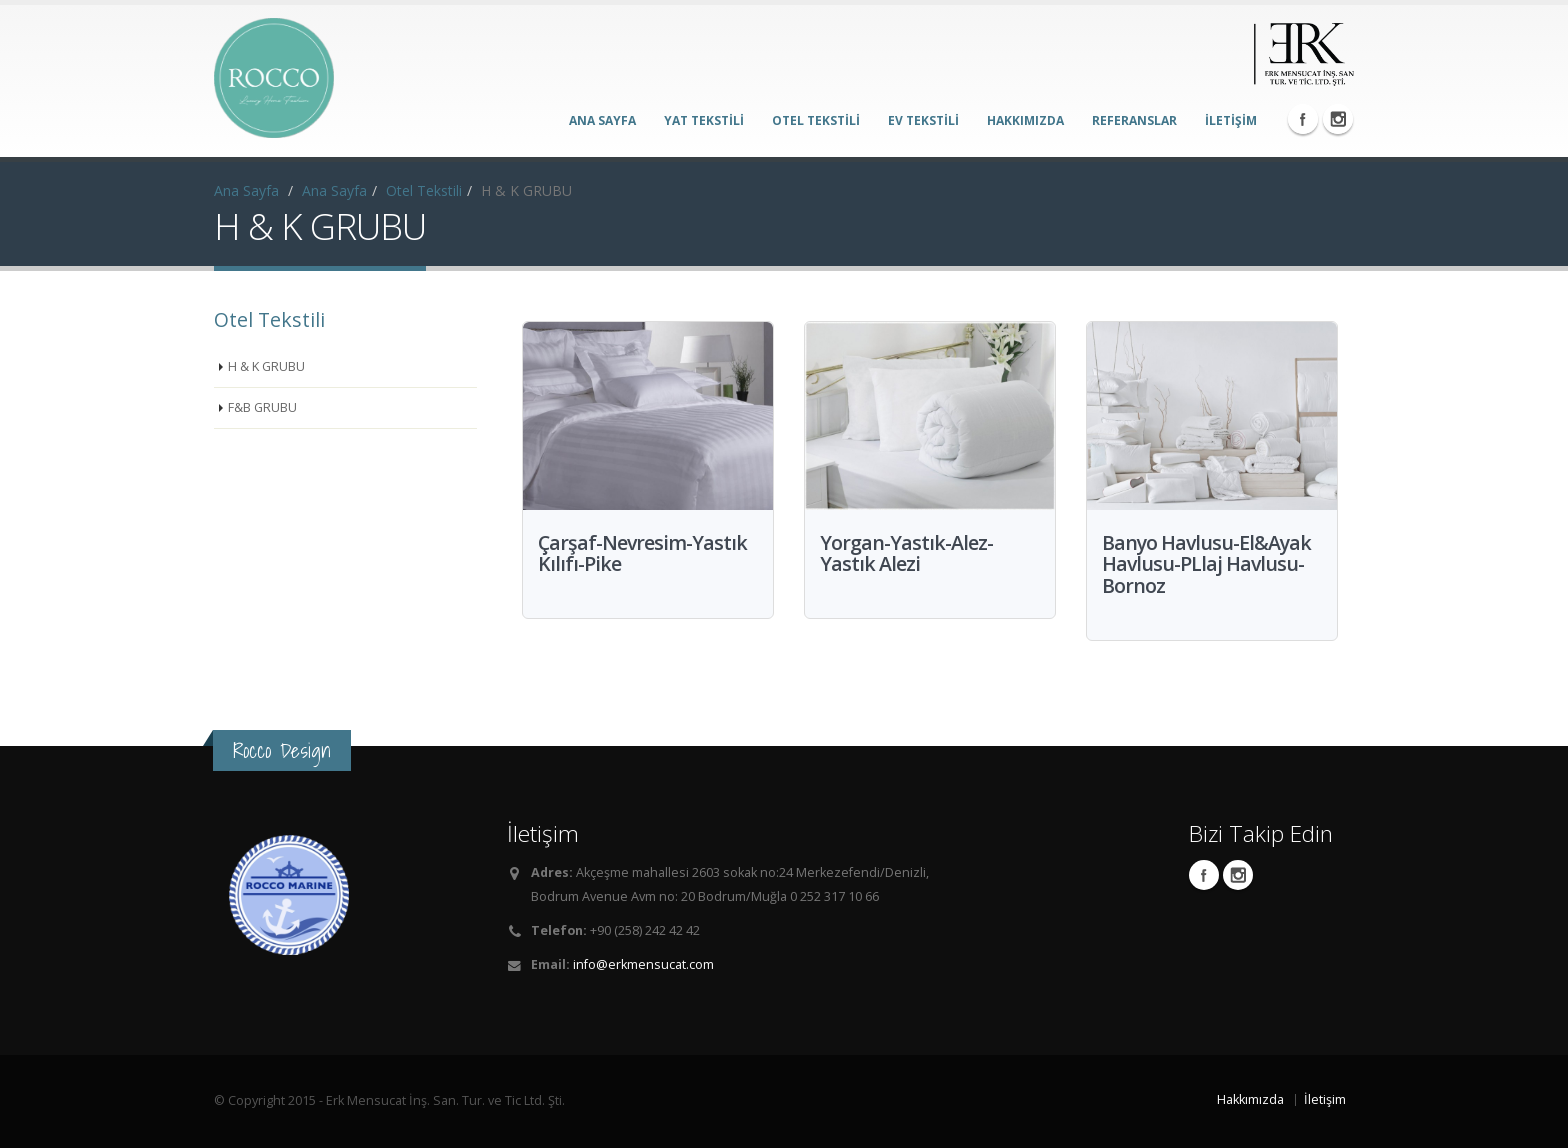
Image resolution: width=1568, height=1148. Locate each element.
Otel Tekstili (424, 190)
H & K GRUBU (266, 366)
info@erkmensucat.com (643, 964)
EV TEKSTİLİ (923, 120)
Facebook (1303, 119)
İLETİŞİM (1231, 120)
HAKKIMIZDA (1025, 120)
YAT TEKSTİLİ (704, 120)
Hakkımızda (1250, 1099)
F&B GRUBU (262, 407)
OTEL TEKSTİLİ (816, 120)
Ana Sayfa (246, 190)
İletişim (1325, 1099)
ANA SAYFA (602, 120)
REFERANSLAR (1134, 120)
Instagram (1338, 119)
